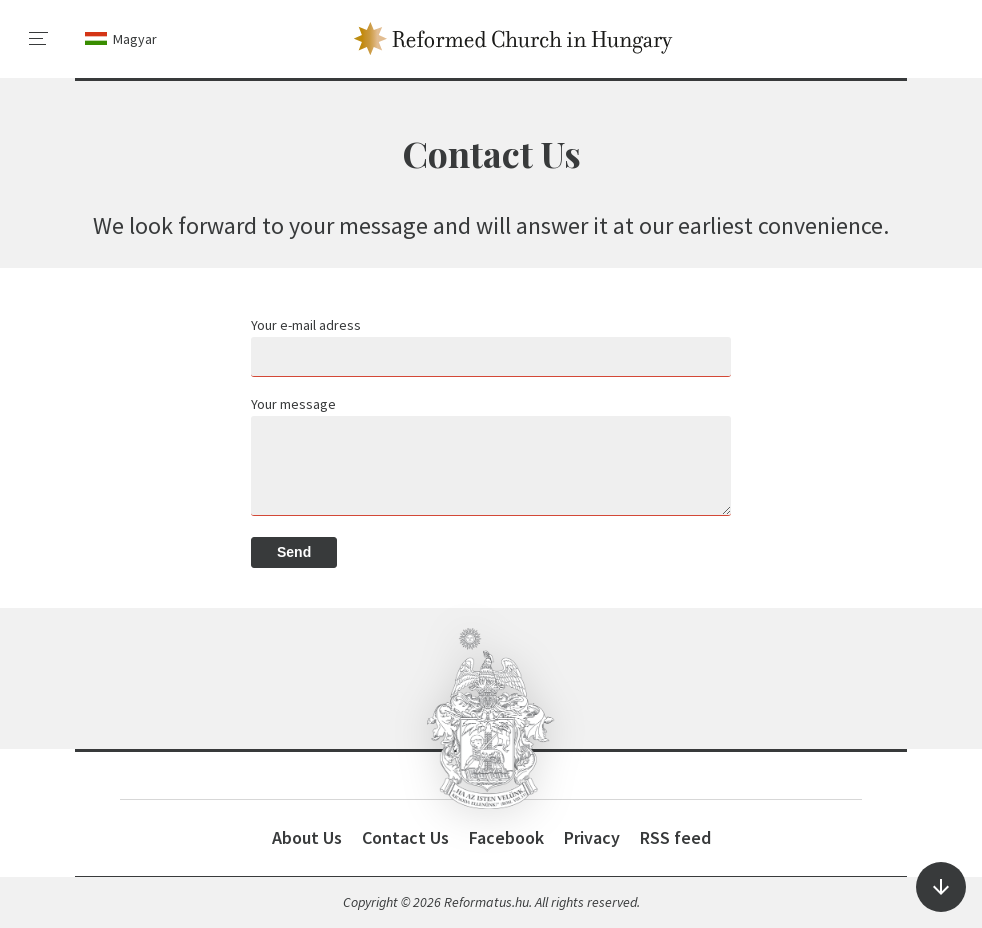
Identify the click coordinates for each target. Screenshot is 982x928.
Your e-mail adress (306, 325)
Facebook (506, 837)
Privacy (592, 837)
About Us (307, 837)
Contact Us (405, 837)
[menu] (39, 39)
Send (294, 552)
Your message (293, 404)
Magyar (135, 39)
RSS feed (675, 837)
